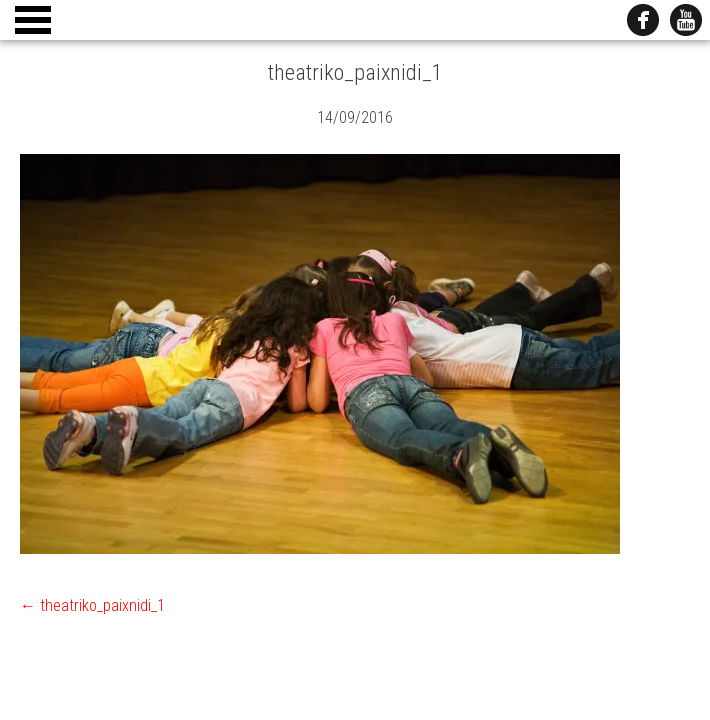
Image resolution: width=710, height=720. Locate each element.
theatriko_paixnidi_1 (92, 605)
